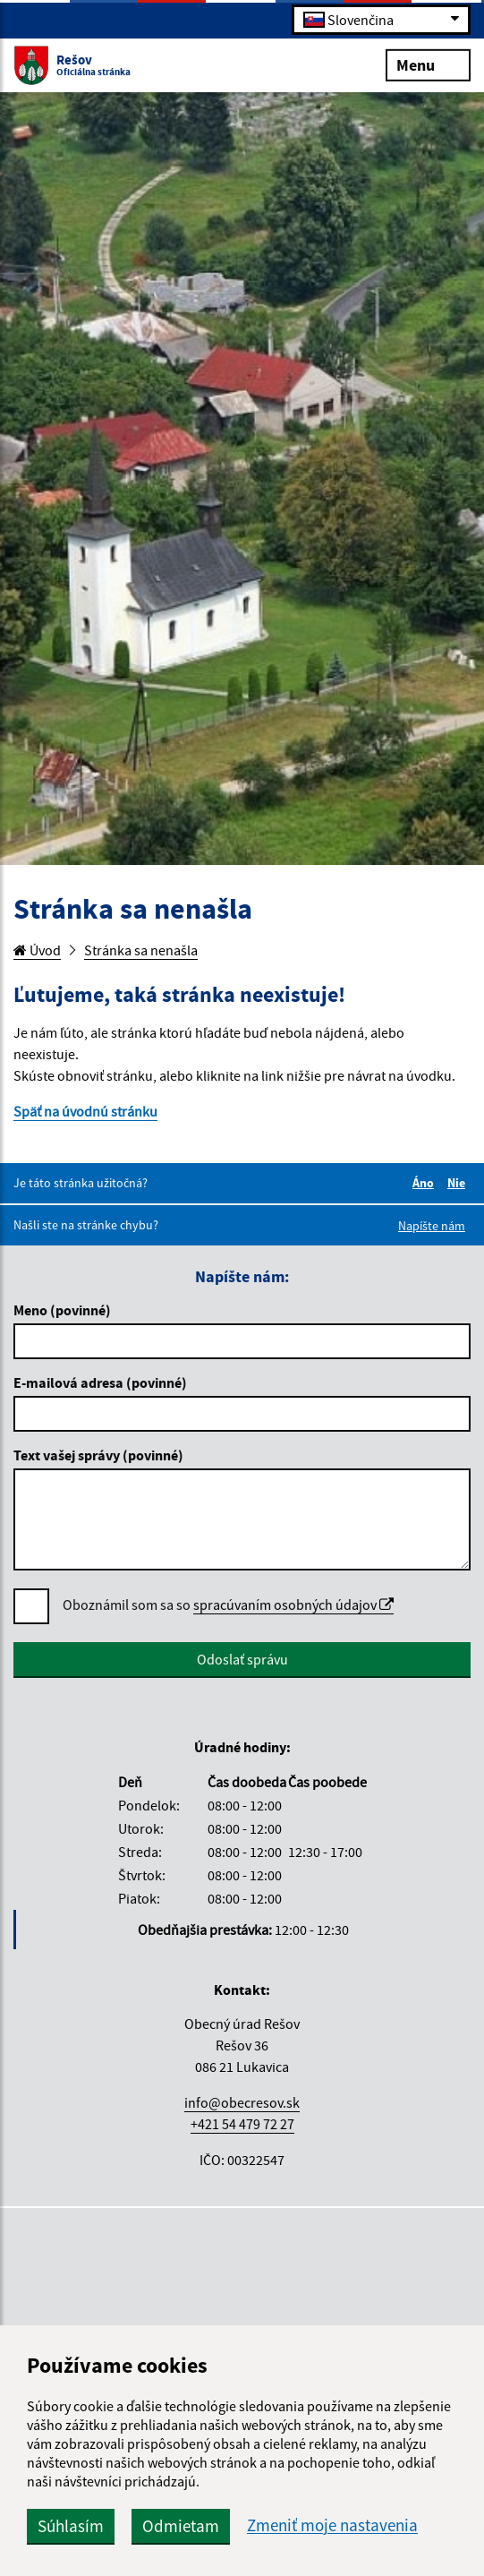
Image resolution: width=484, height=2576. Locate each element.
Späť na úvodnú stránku (85, 1111)
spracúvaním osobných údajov (293, 1604)
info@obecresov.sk (242, 2102)
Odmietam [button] (180, 2526)
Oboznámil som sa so (228, 1605)
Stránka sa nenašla (141, 950)
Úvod (37, 950)
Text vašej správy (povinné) (98, 1455)
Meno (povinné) (62, 1310)
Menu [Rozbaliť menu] (428, 64)
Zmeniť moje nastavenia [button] (332, 2525)
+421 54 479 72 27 (242, 2124)
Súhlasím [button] (71, 2526)
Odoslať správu (242, 1659)
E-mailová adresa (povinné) (100, 1382)
